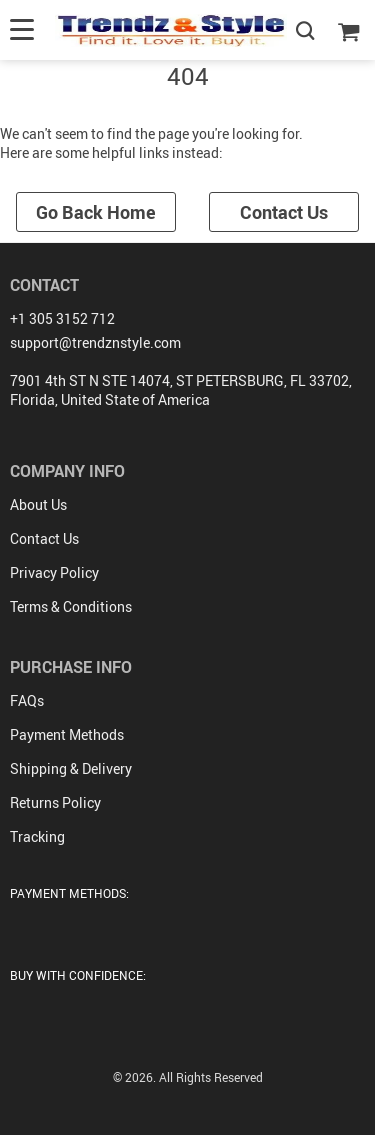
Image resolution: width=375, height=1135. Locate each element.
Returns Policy (55, 802)
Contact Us (284, 212)
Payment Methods (67, 734)
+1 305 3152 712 (62, 318)
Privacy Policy (54, 572)
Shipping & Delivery (71, 768)
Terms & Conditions (71, 606)
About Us (38, 504)
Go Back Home (96, 212)
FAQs (27, 700)
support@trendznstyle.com (95, 342)
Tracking (37, 836)
